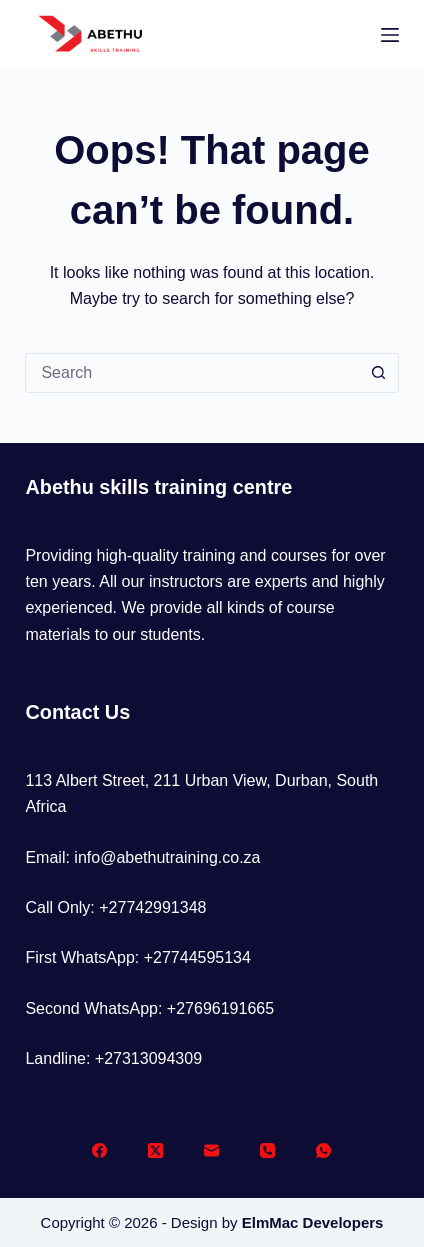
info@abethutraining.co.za (167, 857)
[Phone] (267, 1150)
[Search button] (379, 373)
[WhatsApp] (323, 1150)
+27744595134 (197, 957)
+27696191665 (220, 1008)
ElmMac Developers (313, 1222)
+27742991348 (152, 907)
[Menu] (390, 35)
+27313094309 (148, 1058)
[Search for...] (191, 373)
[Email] (211, 1150)
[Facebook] (99, 1150)
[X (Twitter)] (155, 1150)
